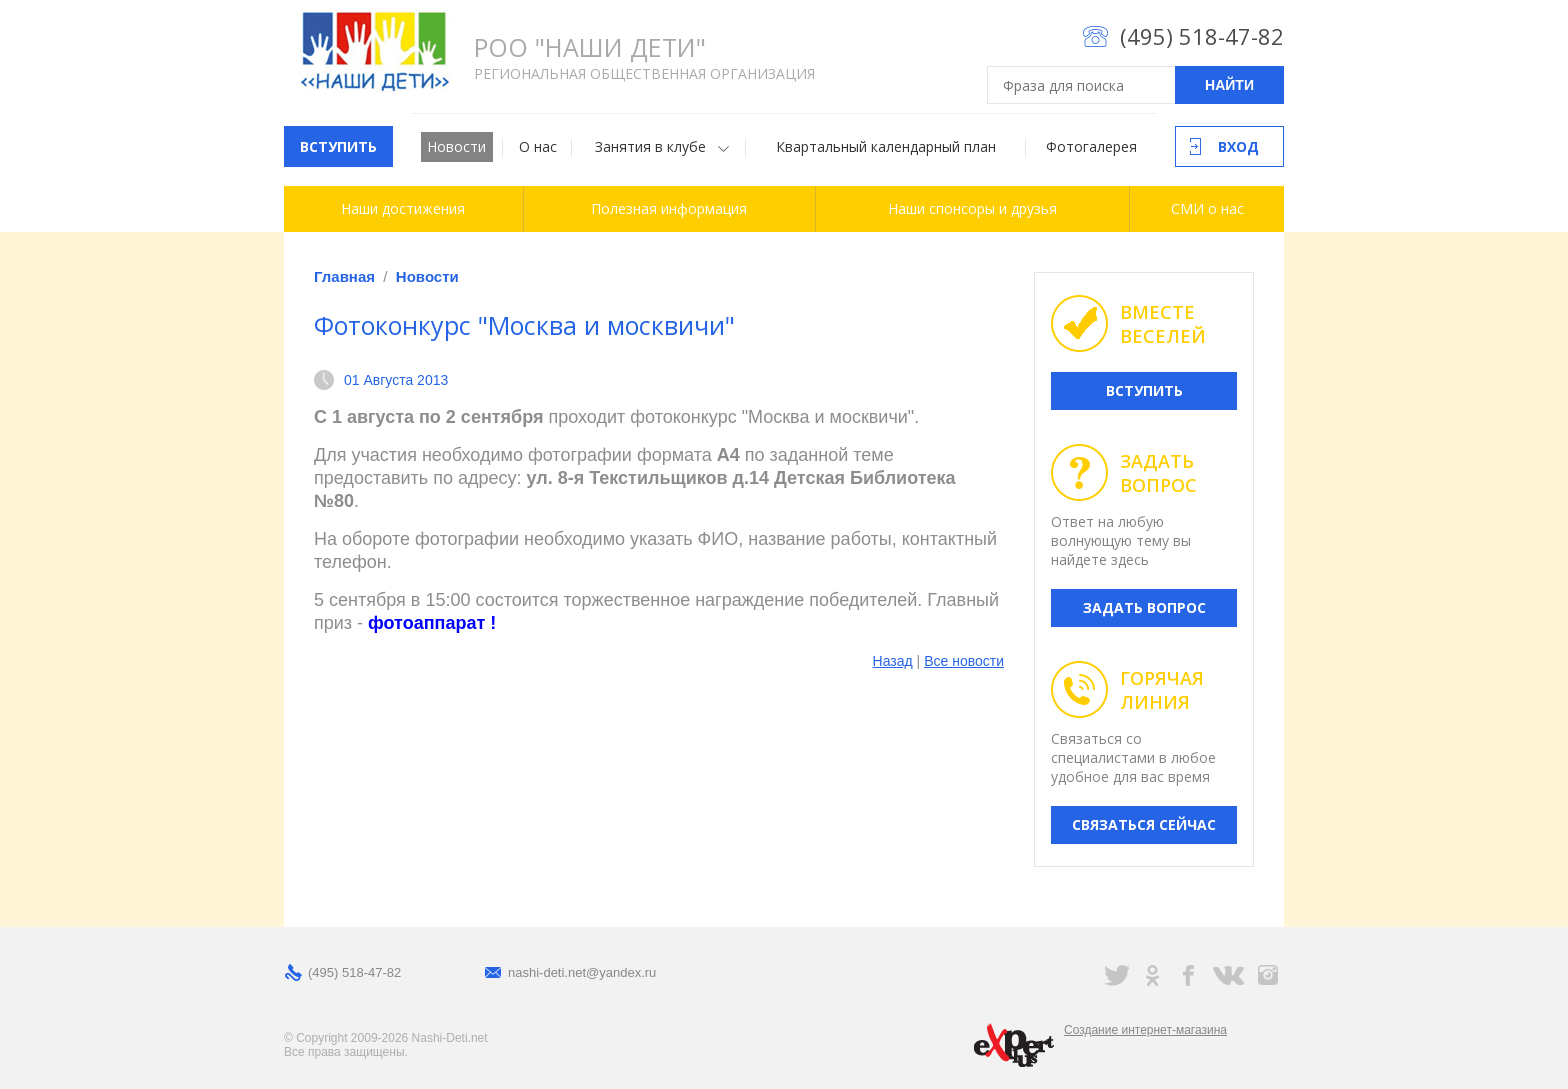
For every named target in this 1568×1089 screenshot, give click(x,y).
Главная (344, 276)
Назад (893, 661)
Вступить (338, 146)
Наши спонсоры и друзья (972, 208)
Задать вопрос (1144, 607)
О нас (538, 146)
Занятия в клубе (650, 146)
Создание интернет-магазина (1145, 1030)
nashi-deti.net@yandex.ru (582, 972)
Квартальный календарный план (886, 146)
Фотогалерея (1091, 146)
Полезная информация (669, 208)
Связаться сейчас (1144, 824)
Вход (1238, 146)
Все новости (964, 661)
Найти (1229, 85)
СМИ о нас (1207, 208)
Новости (456, 146)
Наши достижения (403, 208)
